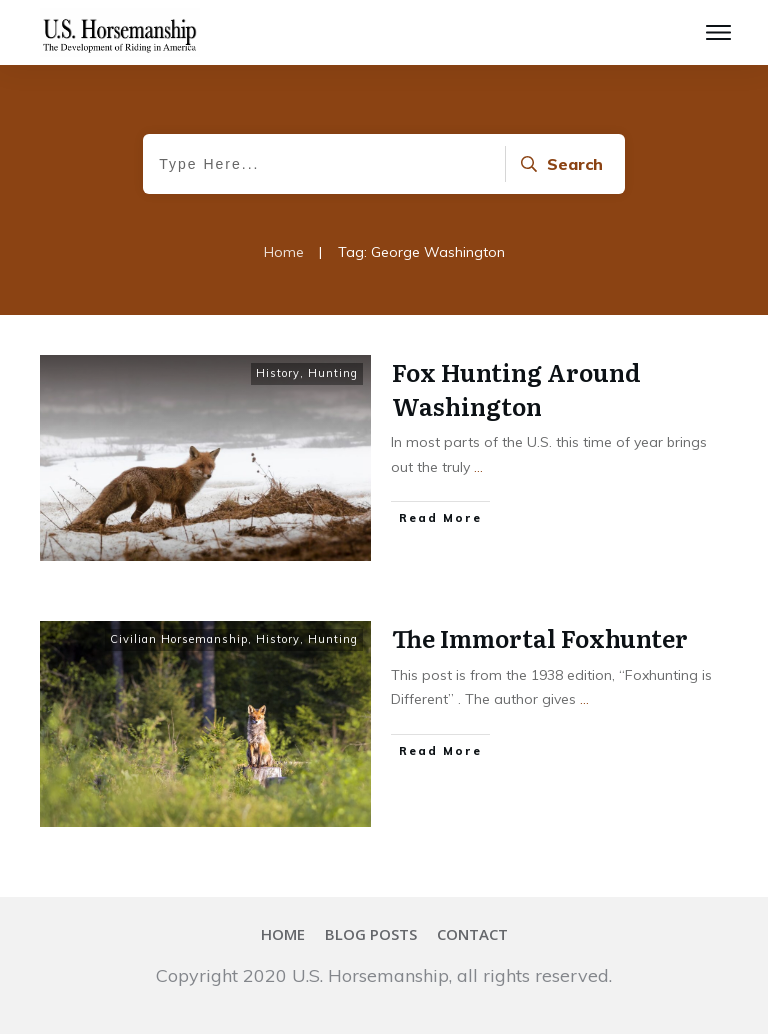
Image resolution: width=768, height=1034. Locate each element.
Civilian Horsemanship (179, 639)
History (278, 373)
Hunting (333, 373)
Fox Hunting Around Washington (516, 388)
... (478, 467)
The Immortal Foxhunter (540, 637)
